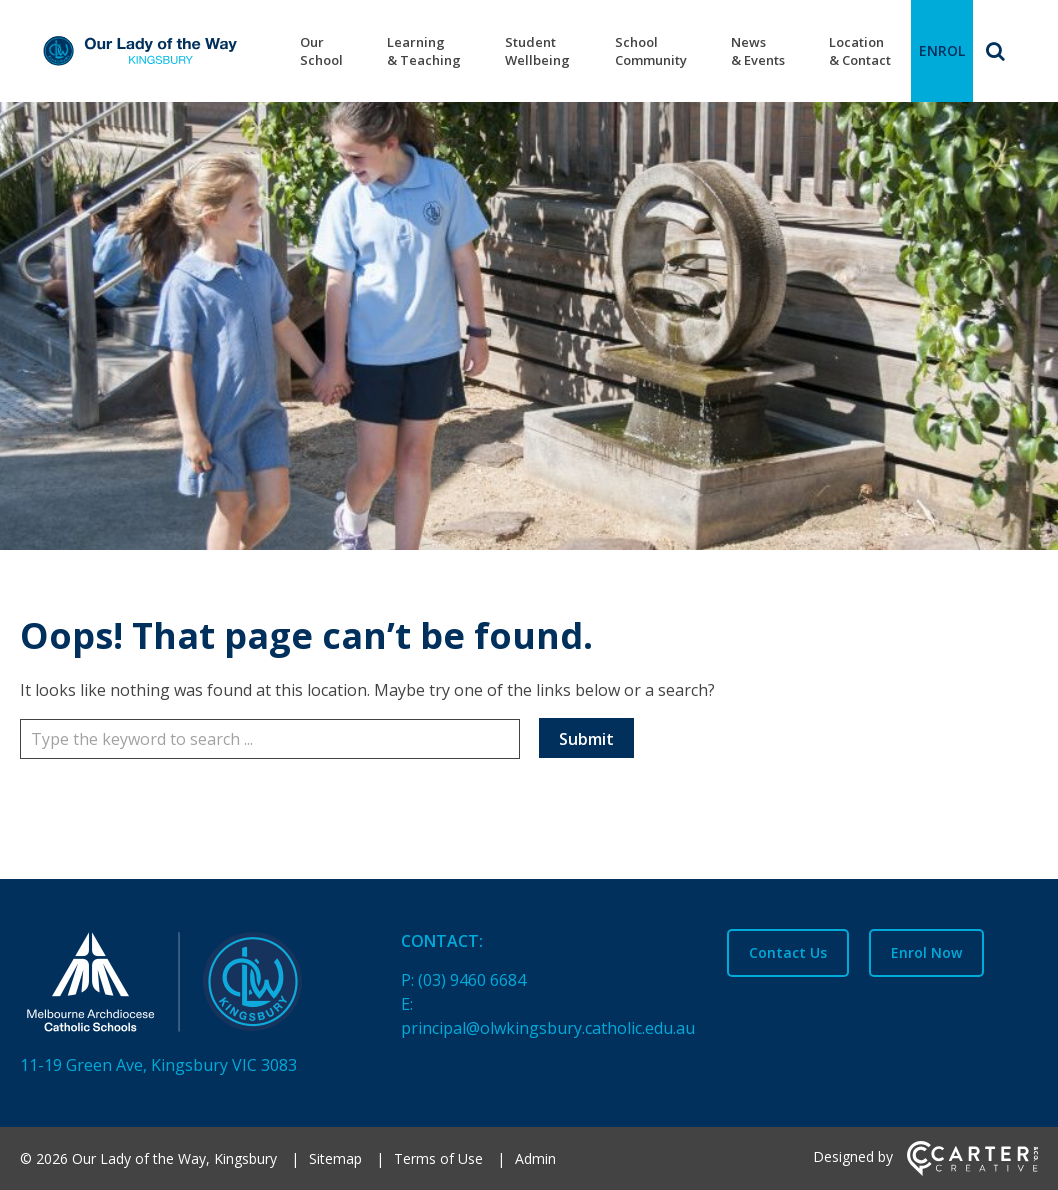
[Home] (175, 986)
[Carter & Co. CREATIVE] (972, 1170)
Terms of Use (438, 1158)
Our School (321, 51)
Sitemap (335, 1158)
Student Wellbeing (537, 51)
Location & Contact (860, 51)
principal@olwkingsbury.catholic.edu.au (548, 1028)
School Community (651, 51)
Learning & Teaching (424, 51)
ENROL (942, 50)
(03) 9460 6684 (472, 980)
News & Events (758, 51)
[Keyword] (270, 739)
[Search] (995, 51)
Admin (535, 1158)
